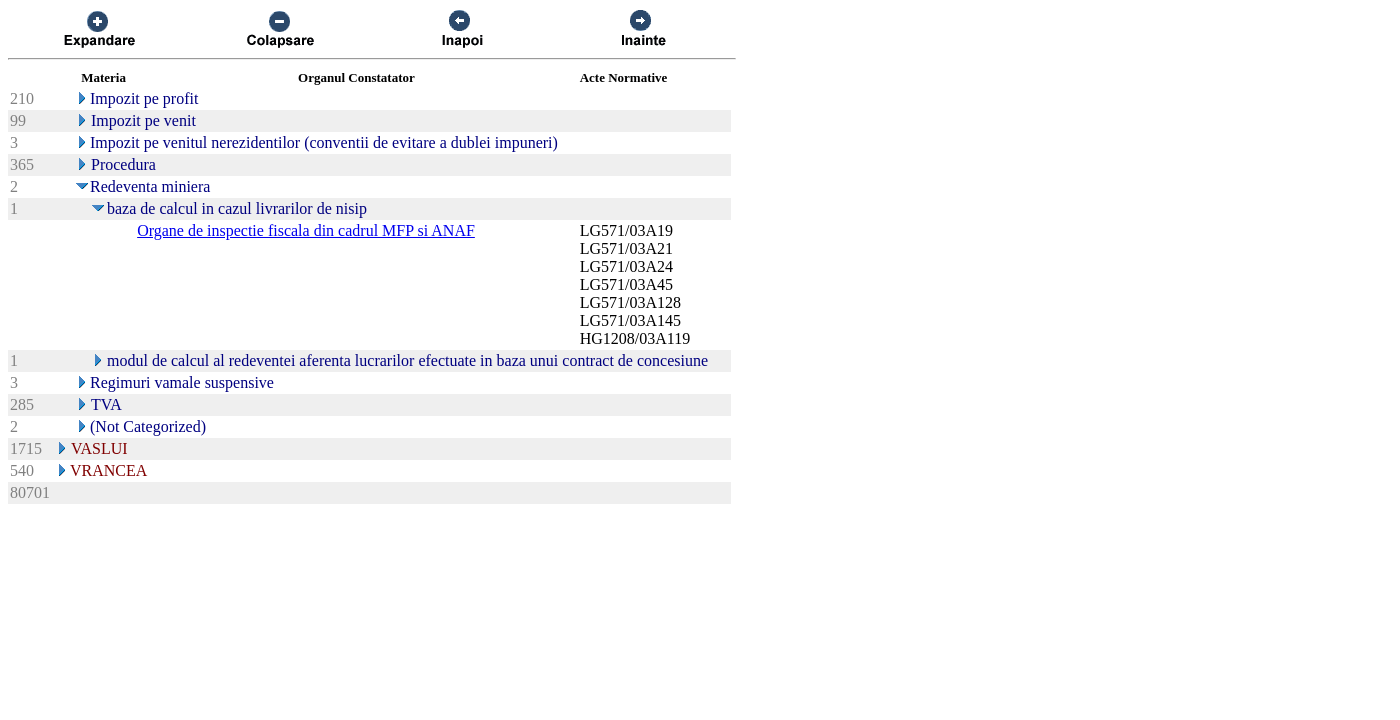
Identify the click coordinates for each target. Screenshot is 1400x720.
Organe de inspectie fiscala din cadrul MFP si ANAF (306, 230)
